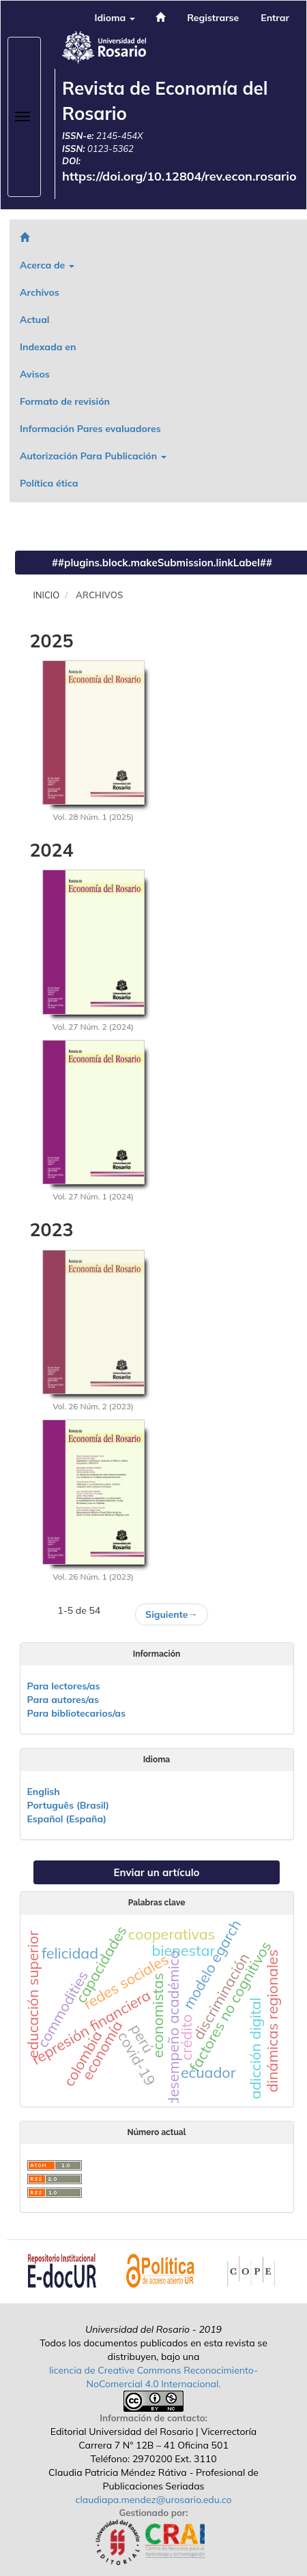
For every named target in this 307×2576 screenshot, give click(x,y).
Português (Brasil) (68, 1805)
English (43, 1791)
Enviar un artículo (157, 1872)
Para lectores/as (63, 1686)
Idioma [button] (114, 18)
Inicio (46, 594)
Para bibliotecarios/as (76, 1713)
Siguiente (171, 1614)
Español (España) (67, 1819)
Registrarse (213, 18)
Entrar (275, 18)
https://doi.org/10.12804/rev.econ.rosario (179, 176)
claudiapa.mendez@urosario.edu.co (154, 2500)
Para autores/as (63, 1699)
